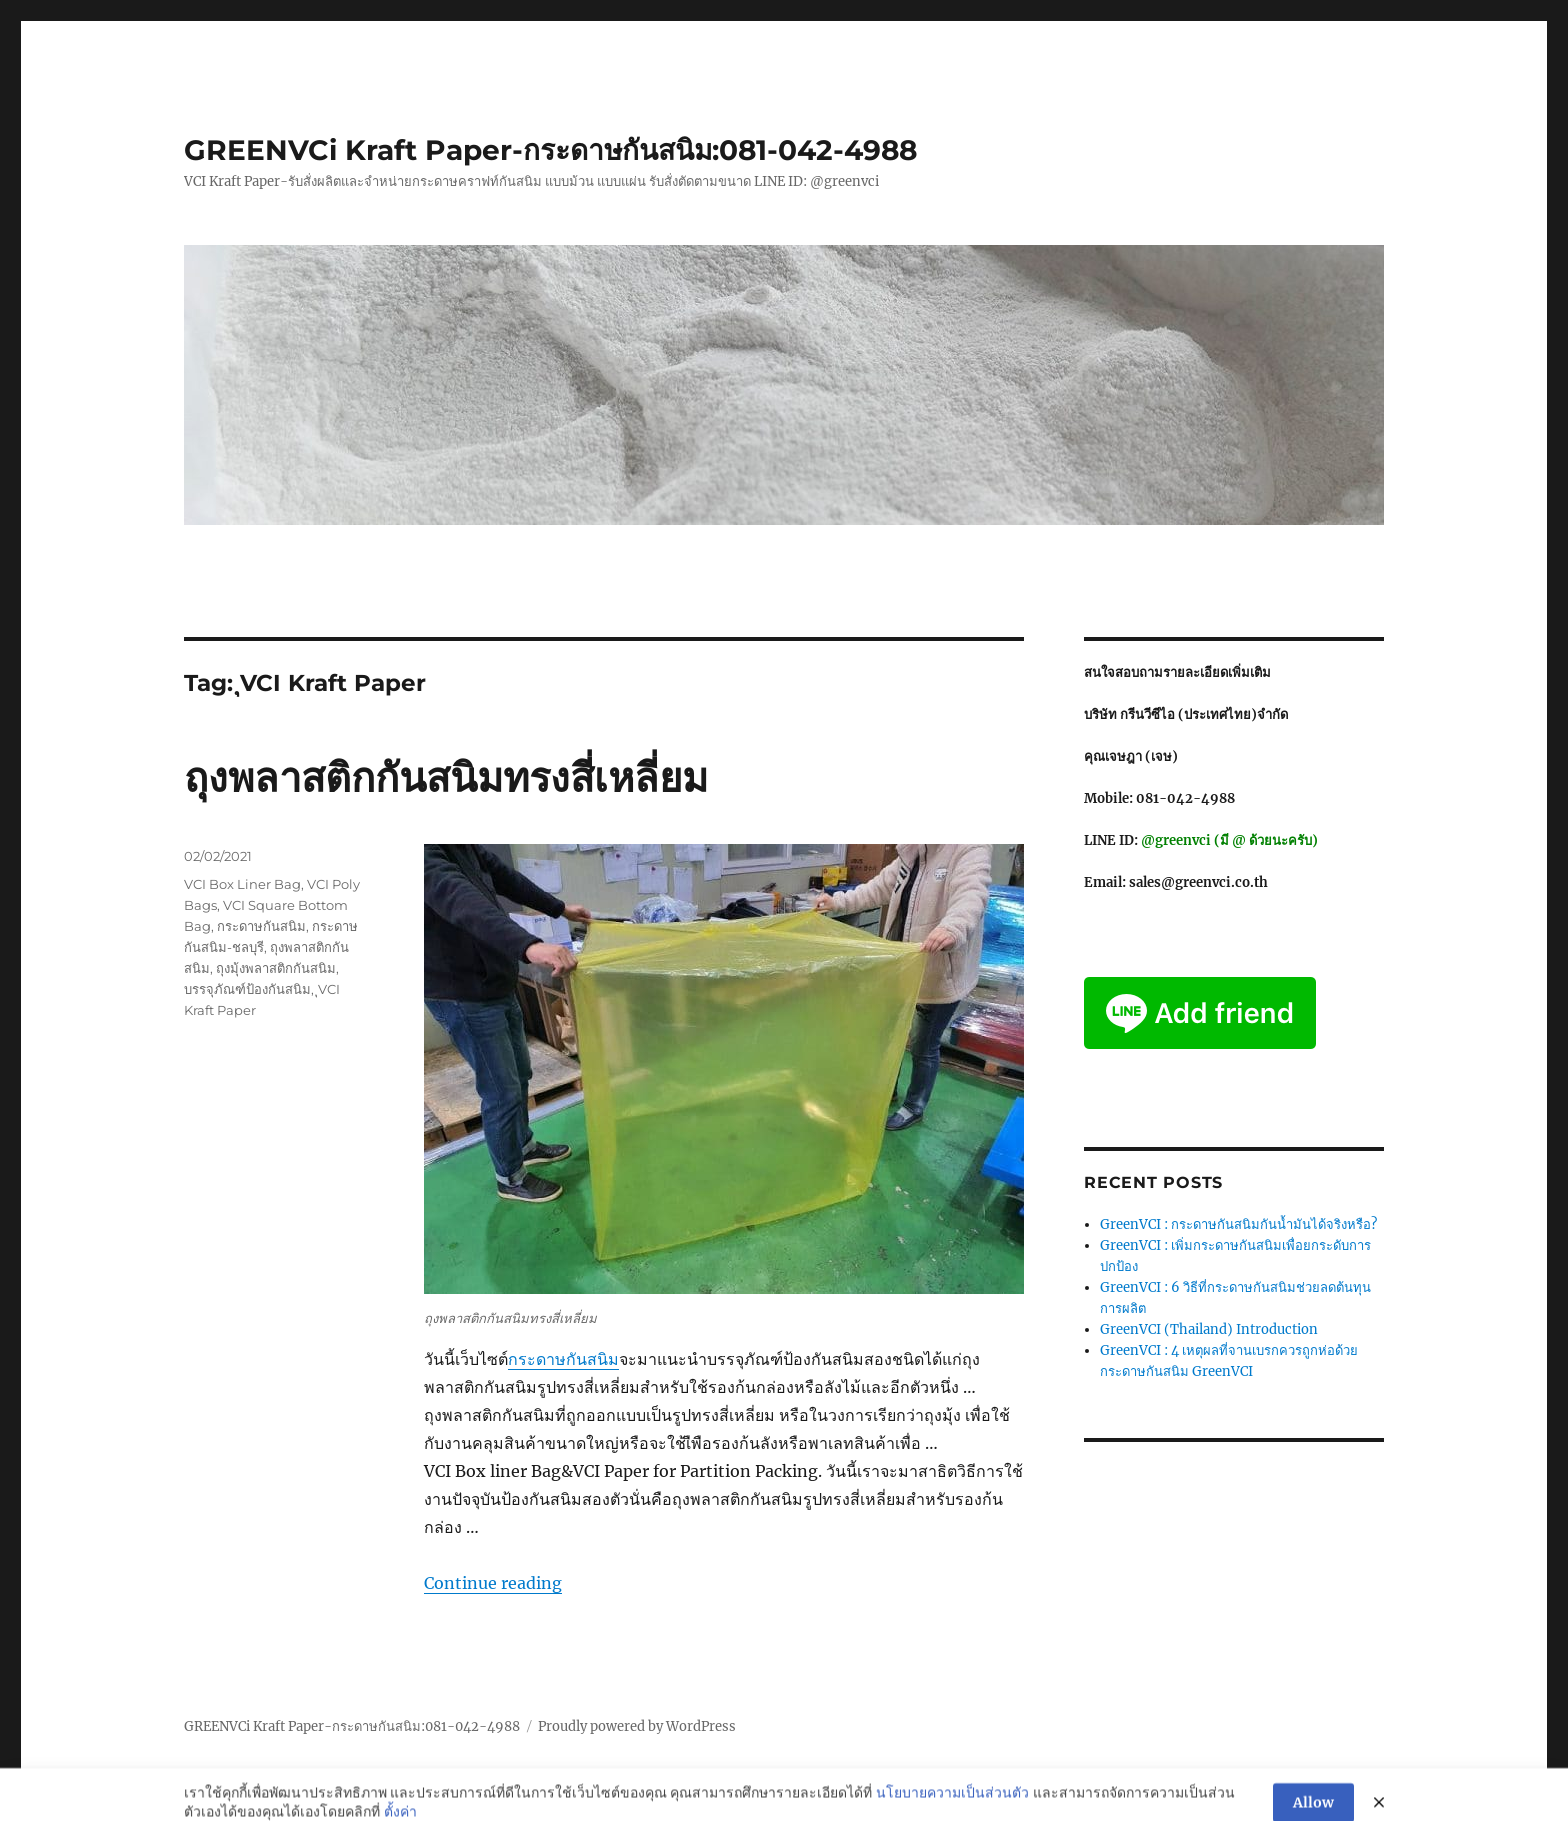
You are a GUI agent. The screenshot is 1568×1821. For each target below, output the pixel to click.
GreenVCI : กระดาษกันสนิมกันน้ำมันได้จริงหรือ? (1238, 1224)
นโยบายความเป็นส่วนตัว (952, 1807)
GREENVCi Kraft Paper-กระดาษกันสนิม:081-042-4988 (550, 150)
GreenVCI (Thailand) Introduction (1209, 1329)
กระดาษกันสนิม (563, 1359)
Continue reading (493, 1583)
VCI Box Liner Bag (242, 884)
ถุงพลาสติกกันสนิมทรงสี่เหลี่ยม (446, 777)
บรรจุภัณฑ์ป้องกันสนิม (247, 989)
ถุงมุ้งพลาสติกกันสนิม (276, 968)
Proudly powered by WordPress (637, 1726)
